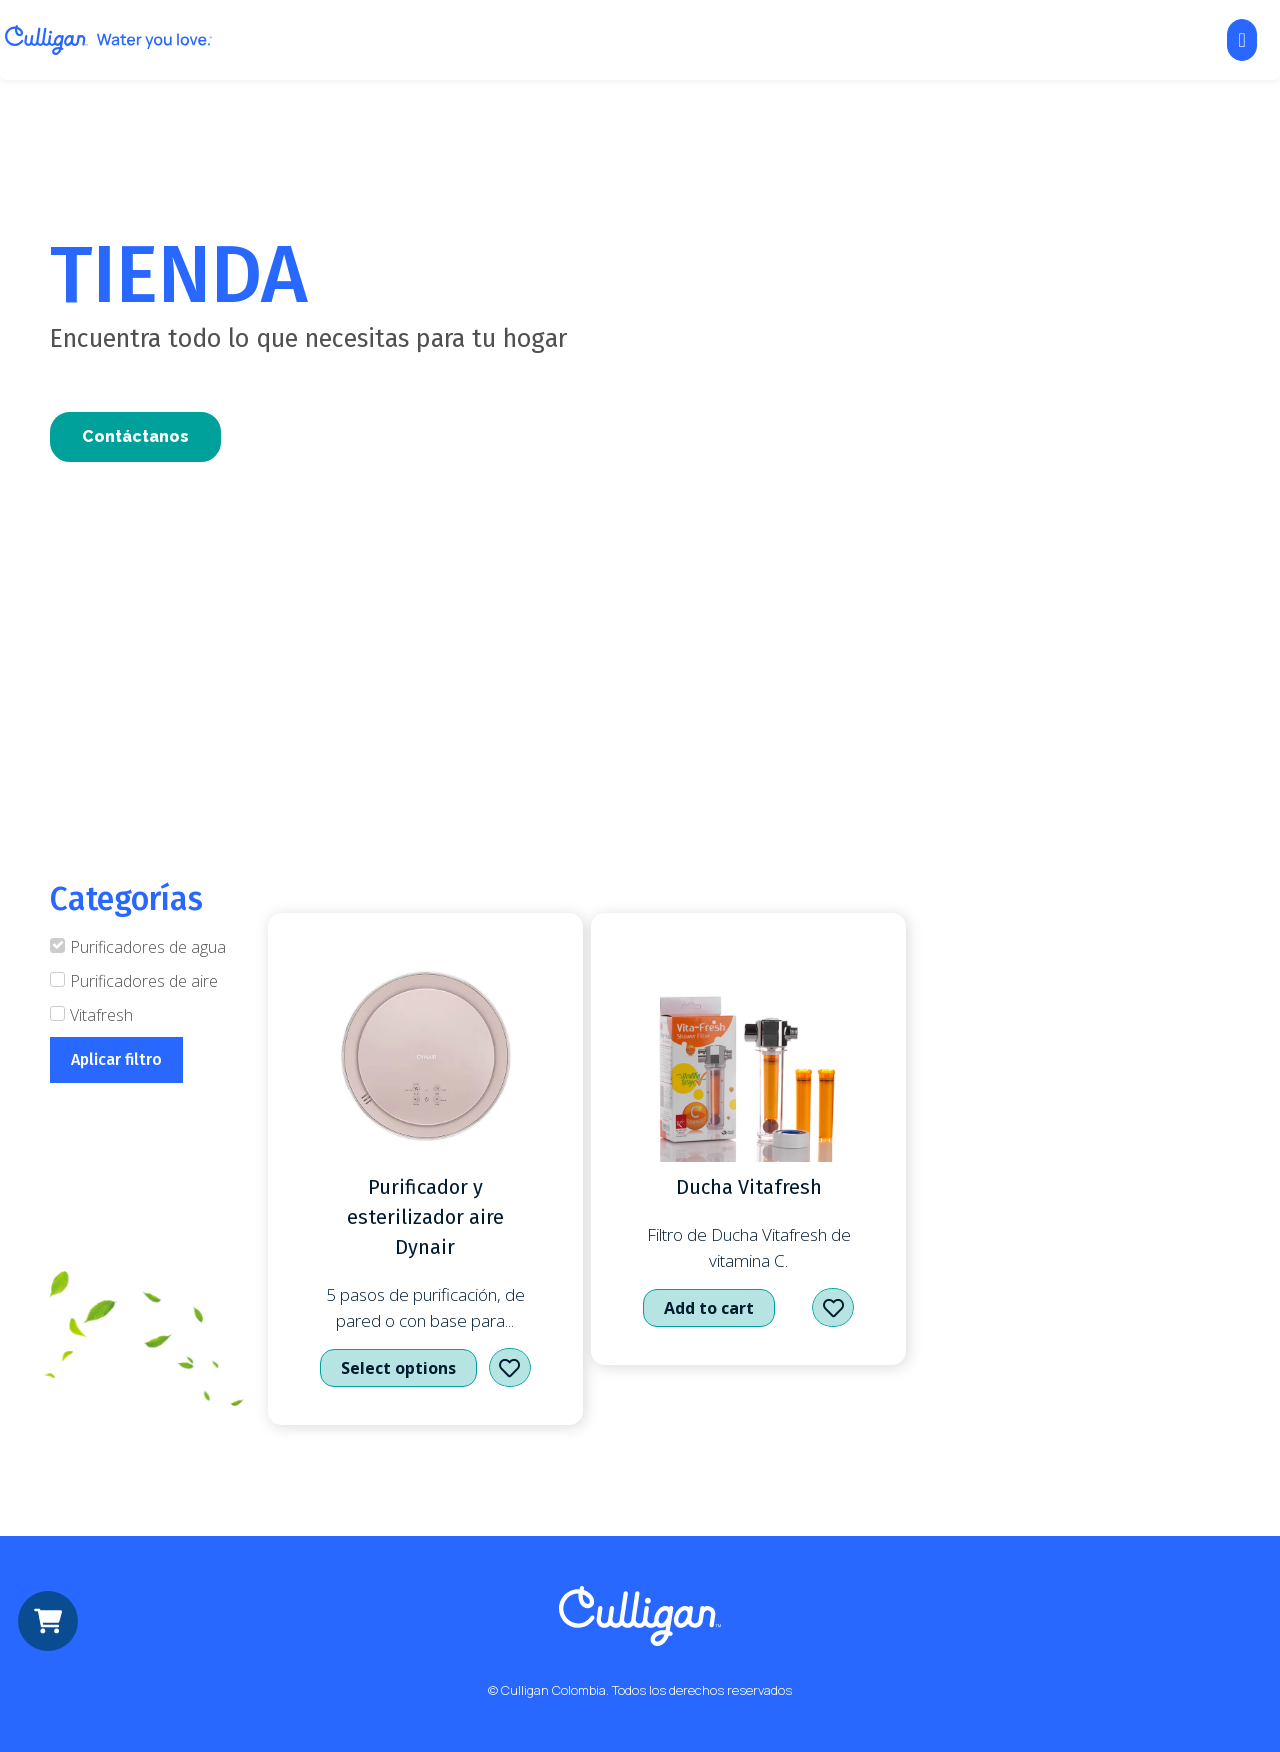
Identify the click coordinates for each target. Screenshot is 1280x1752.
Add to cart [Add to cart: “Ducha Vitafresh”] (709, 1308)
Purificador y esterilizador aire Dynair (425, 1217)
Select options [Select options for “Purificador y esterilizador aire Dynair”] (398, 1368)
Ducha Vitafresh (749, 1187)
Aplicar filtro (116, 1059)
